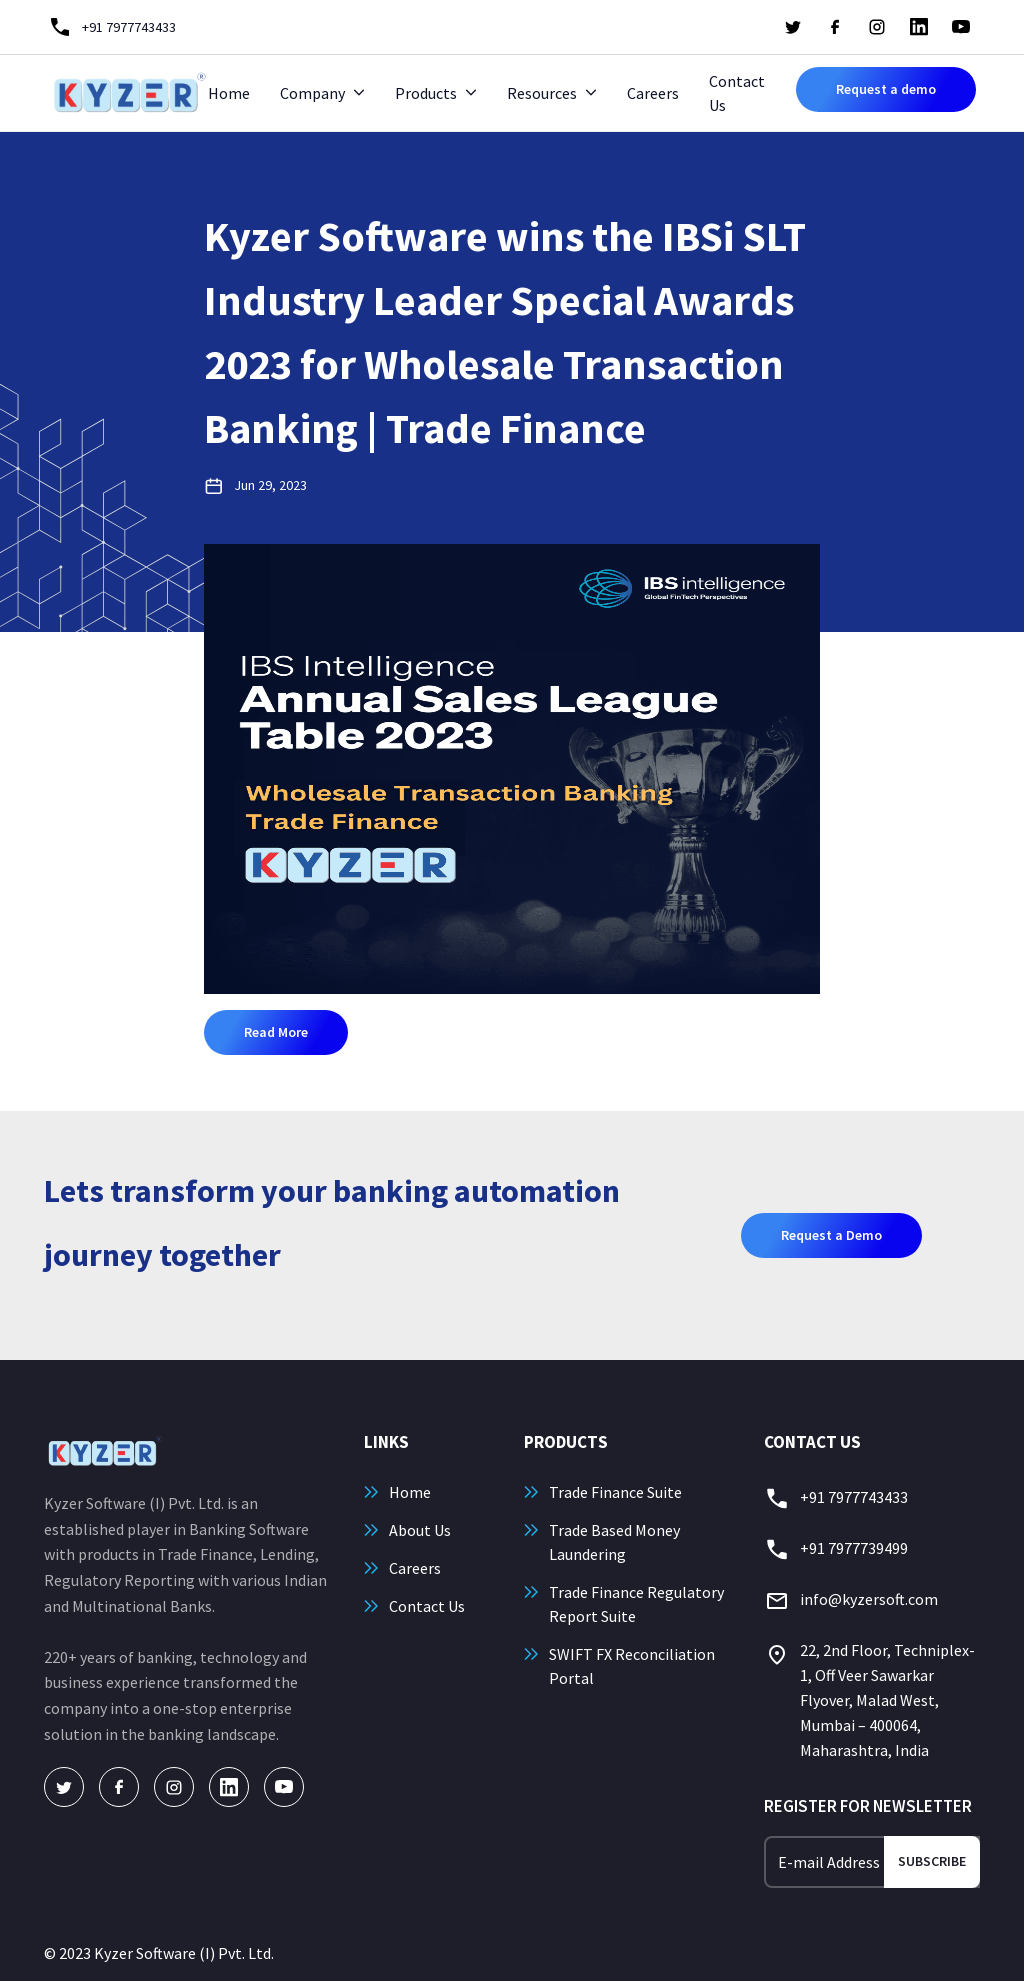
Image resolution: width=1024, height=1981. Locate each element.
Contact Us (737, 93)
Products (426, 93)
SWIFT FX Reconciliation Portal (632, 1666)
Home (229, 93)
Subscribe (932, 1861)
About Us (420, 1530)
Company (312, 93)
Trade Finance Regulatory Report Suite (636, 1604)
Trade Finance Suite (615, 1492)
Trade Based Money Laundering (614, 1542)
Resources (542, 93)
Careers (653, 93)
